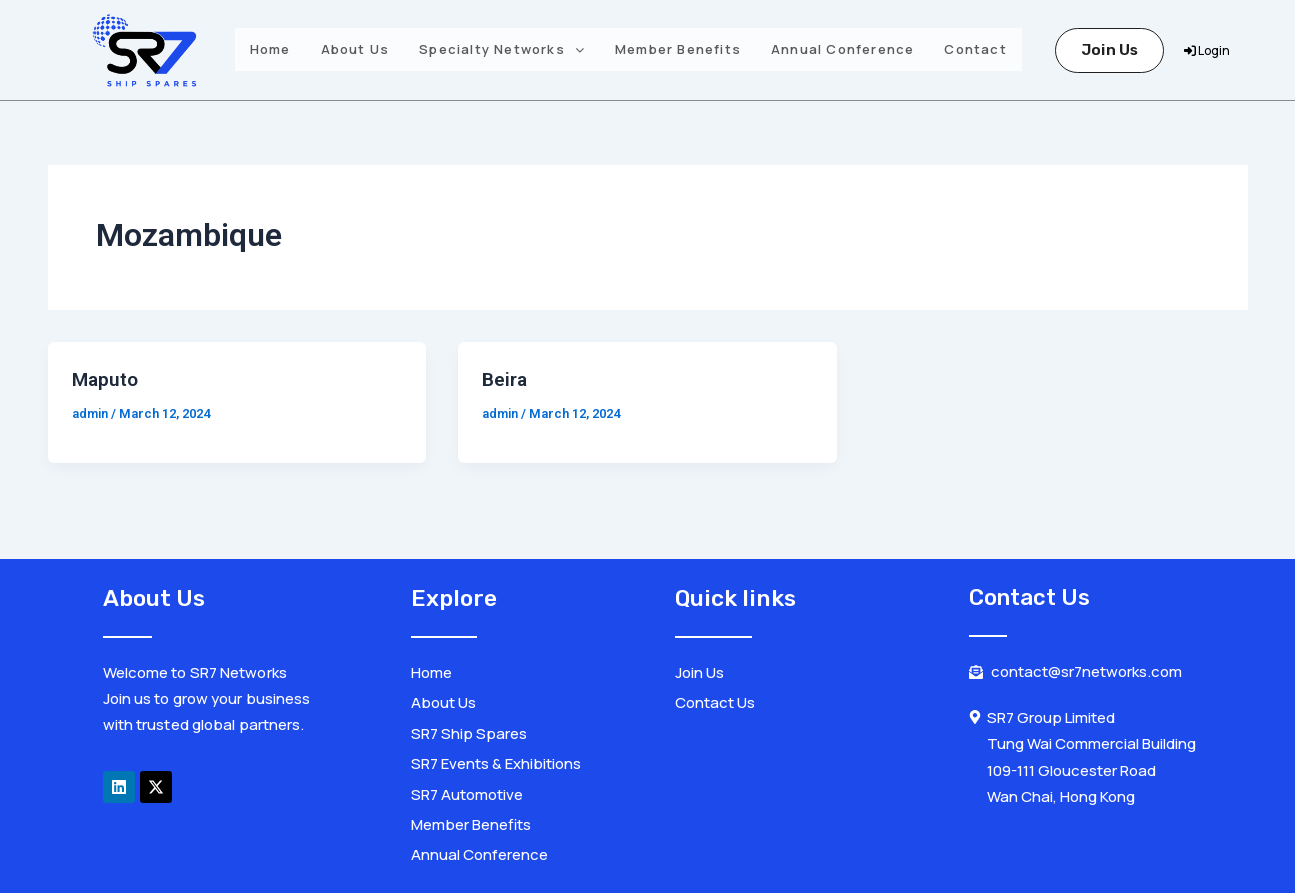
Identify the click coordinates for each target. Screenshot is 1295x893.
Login (1207, 51)
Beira (506, 379)
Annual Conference (842, 49)
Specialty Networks (502, 49)
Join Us (1109, 50)
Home (270, 49)
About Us (355, 49)
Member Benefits (678, 49)
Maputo (106, 379)
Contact (975, 49)
